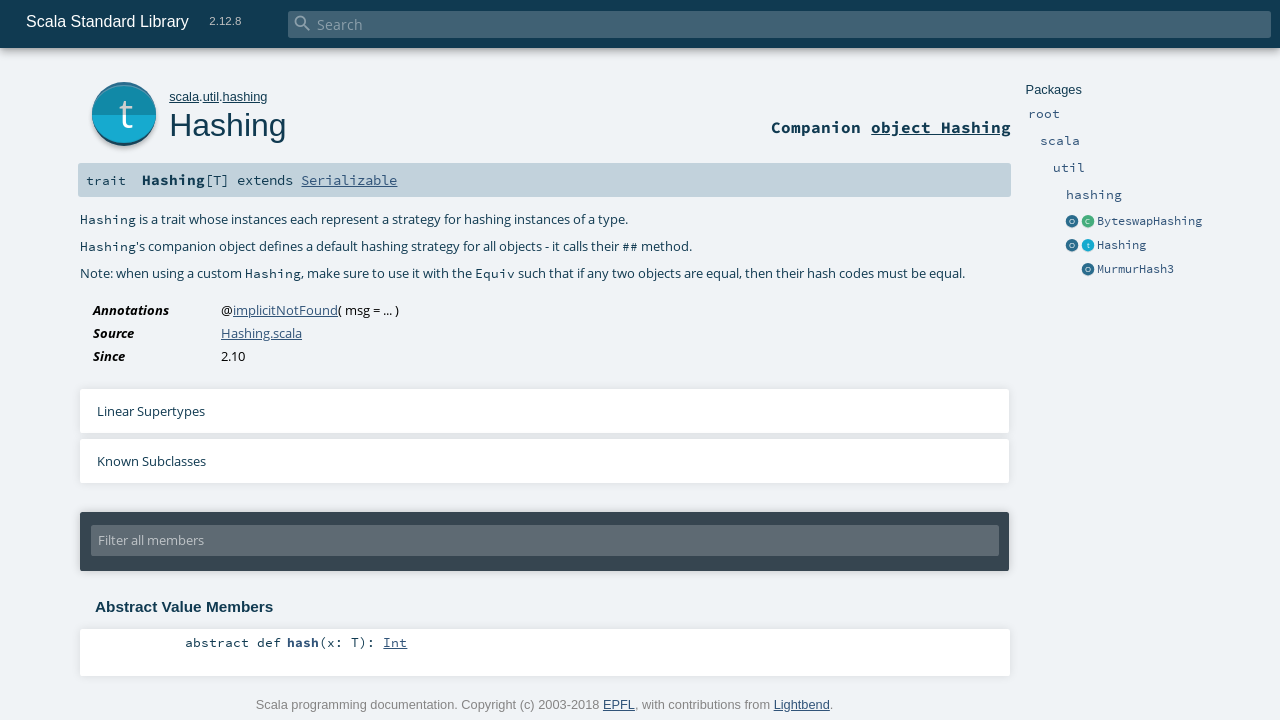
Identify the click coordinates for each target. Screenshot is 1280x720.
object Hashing (941, 127)
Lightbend (802, 704)
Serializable (349, 180)
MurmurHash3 (1135, 269)
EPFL (619, 704)
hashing (245, 96)
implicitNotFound (285, 310)
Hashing (1121, 245)
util (211, 96)
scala (184, 96)
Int (395, 642)
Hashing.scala (261, 333)
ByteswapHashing (1149, 221)
